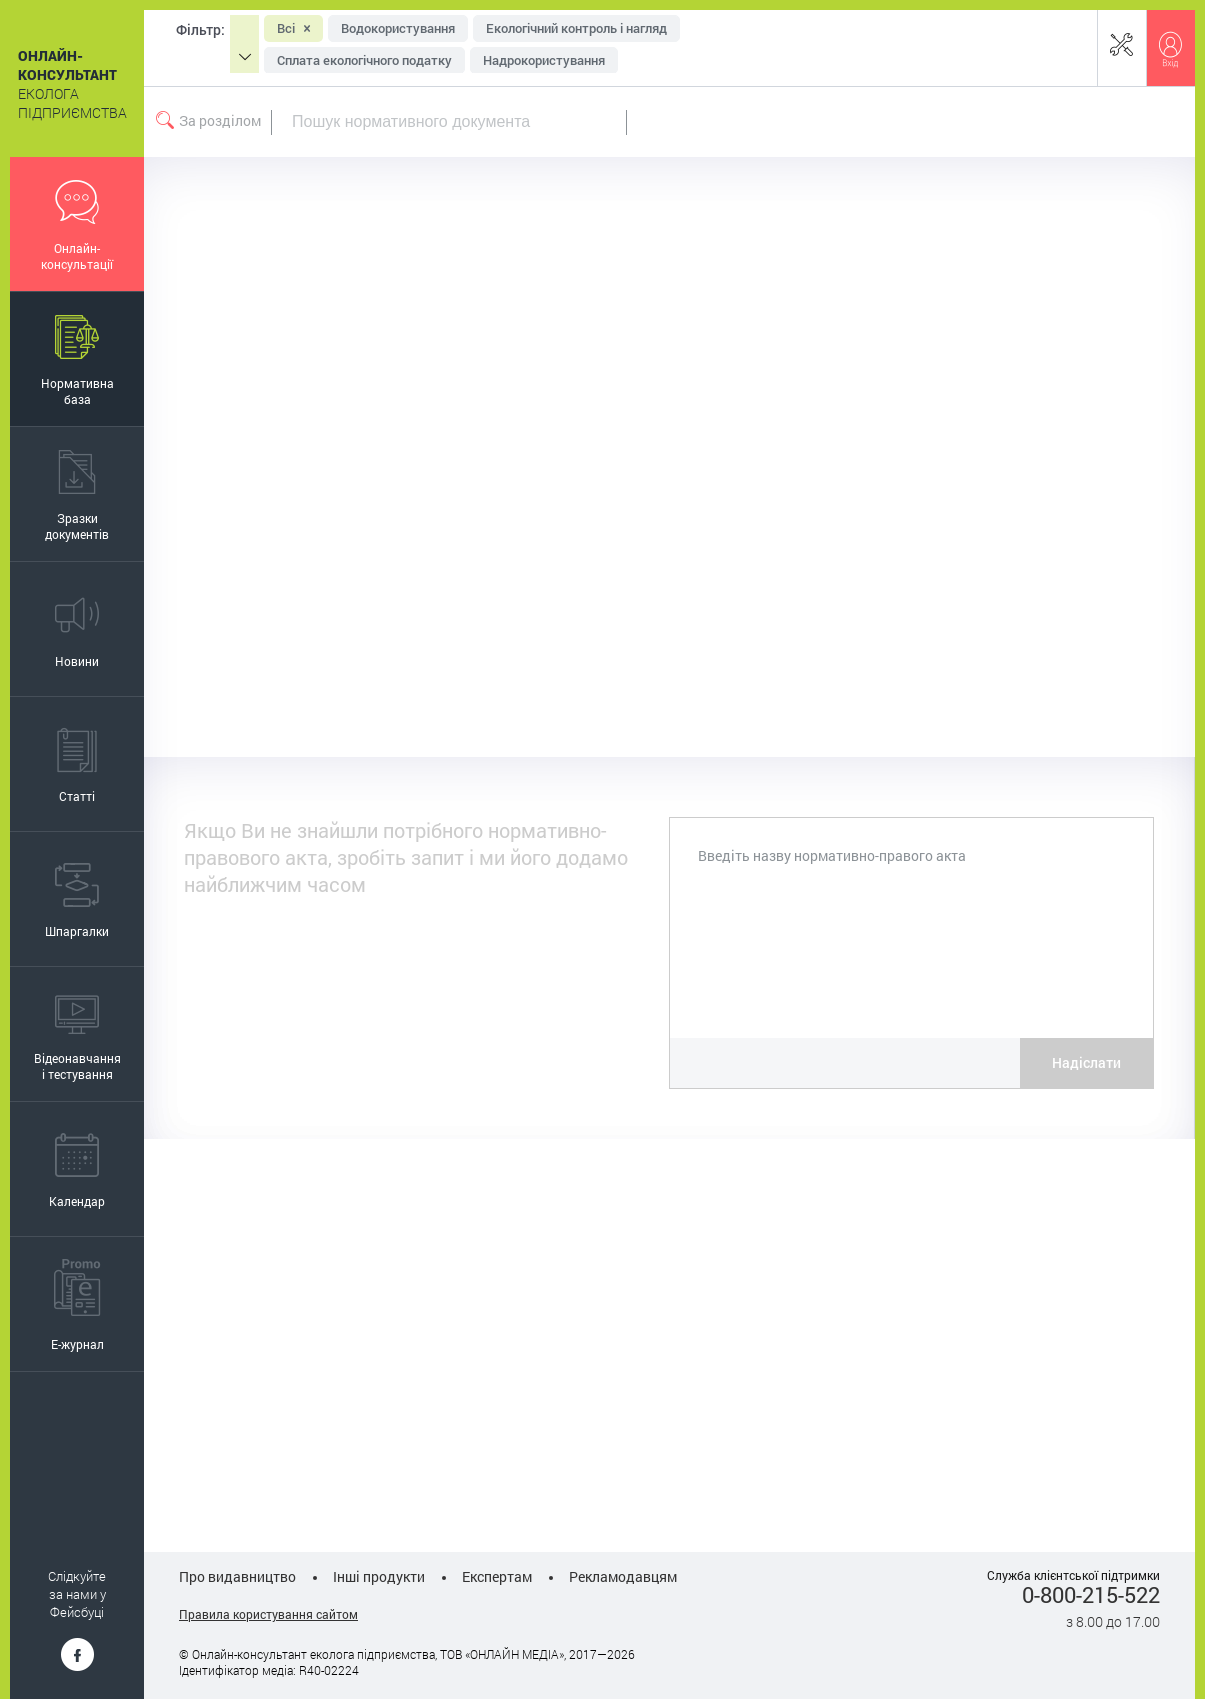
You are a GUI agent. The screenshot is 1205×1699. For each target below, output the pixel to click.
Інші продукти (379, 1576)
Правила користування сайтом (268, 1614)
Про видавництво (237, 1576)
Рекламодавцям (623, 1576)
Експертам (497, 1576)
